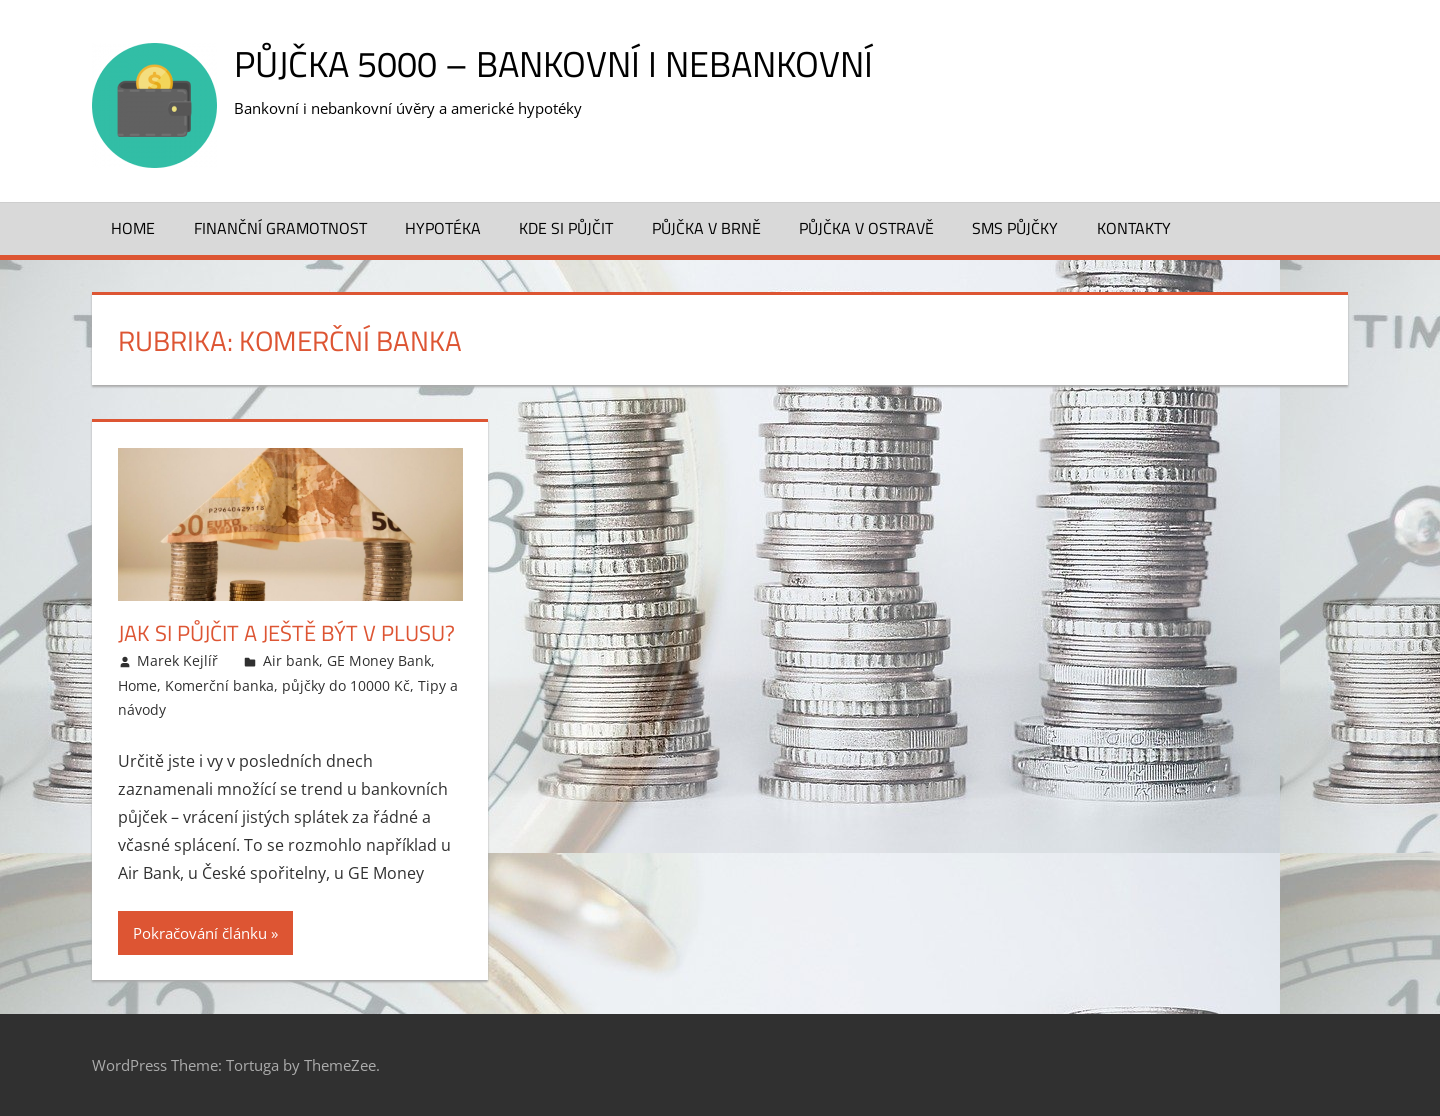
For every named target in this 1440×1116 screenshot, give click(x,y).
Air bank (291, 660)
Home (133, 228)
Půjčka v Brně (706, 228)
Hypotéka (443, 228)
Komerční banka (219, 685)
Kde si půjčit (566, 228)
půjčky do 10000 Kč (346, 685)
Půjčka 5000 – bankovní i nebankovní (553, 63)
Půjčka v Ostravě (866, 228)
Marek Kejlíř (177, 660)
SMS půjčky (1015, 228)
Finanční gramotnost (280, 228)
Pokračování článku (200, 933)
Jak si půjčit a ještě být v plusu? (286, 633)
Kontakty (1134, 228)
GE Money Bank (379, 660)
